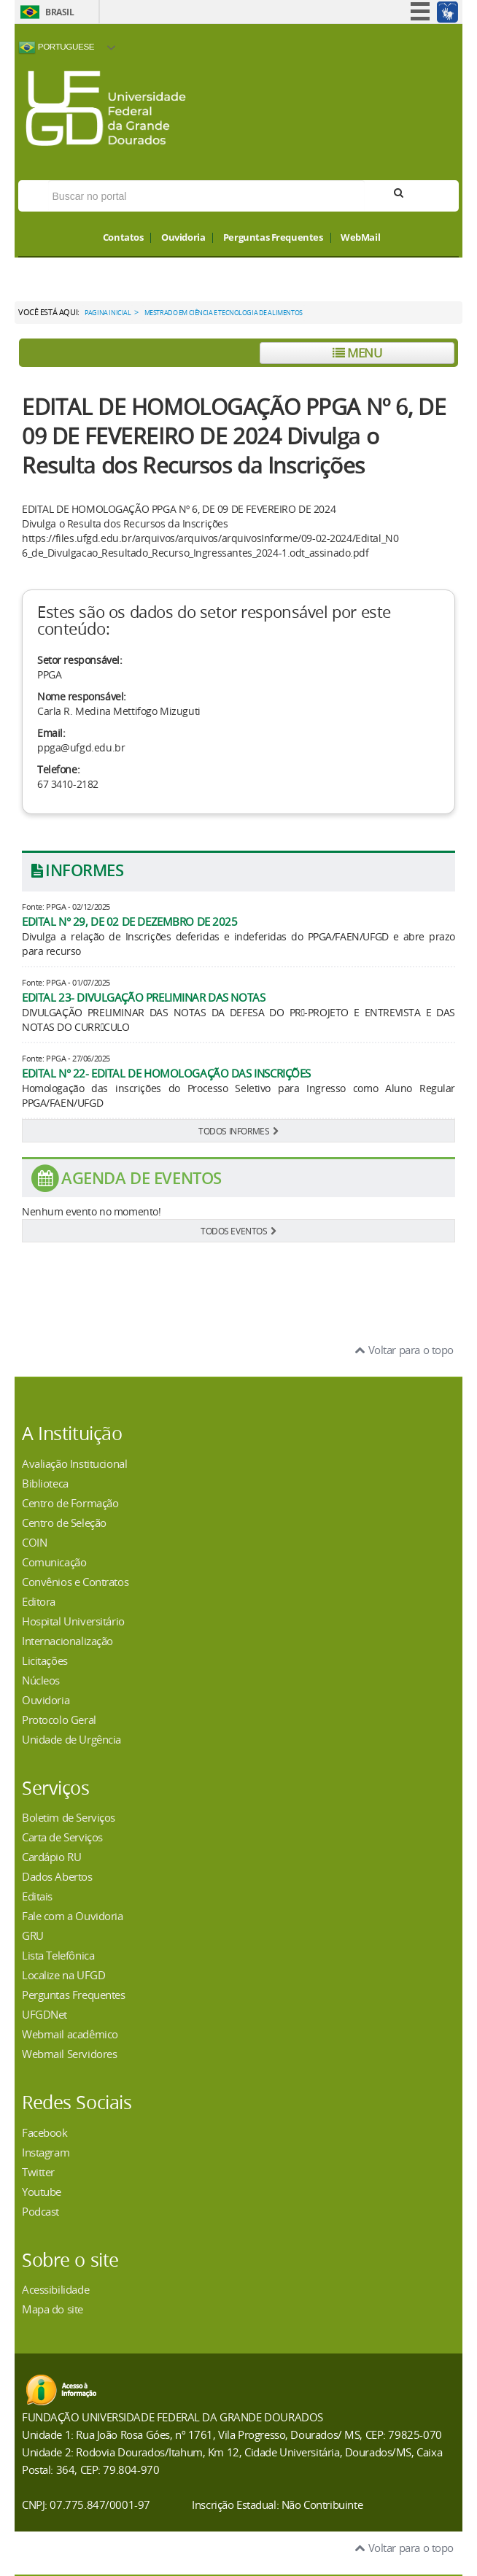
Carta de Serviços (62, 1837)
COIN (34, 1542)
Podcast (40, 2211)
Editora (38, 1601)
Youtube (41, 2191)
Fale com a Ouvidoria (72, 1915)
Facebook (45, 2132)
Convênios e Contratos (75, 1581)
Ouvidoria (183, 238)
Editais (37, 1896)
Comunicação (54, 1562)
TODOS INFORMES (238, 1131)
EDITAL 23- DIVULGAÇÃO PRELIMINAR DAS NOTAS (143, 997)
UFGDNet (44, 2014)
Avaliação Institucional (74, 1463)
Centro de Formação (70, 1503)
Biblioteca (45, 1483)
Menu (357, 352)
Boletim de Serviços (68, 1817)
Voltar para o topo (404, 1349)
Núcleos (41, 1680)
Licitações (45, 1660)
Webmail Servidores (69, 2053)
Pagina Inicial (108, 313)
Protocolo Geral (59, 1719)
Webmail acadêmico (70, 2034)
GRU (33, 1935)
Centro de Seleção (64, 1522)
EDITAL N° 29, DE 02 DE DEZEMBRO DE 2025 (130, 921)
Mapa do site (52, 2309)
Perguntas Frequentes (273, 238)
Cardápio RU (51, 1856)
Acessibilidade (55, 2289)
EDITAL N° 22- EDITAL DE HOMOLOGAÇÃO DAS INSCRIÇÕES (166, 1073)
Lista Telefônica (58, 1955)
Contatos (123, 238)
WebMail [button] (360, 238)
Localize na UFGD (63, 1975)
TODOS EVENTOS (238, 1231)
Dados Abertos (57, 1876)
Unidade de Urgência (71, 1739)
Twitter (38, 2172)
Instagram (45, 2152)
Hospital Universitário (73, 1621)
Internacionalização (67, 1640)
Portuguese (56, 47)
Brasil (59, 12)
